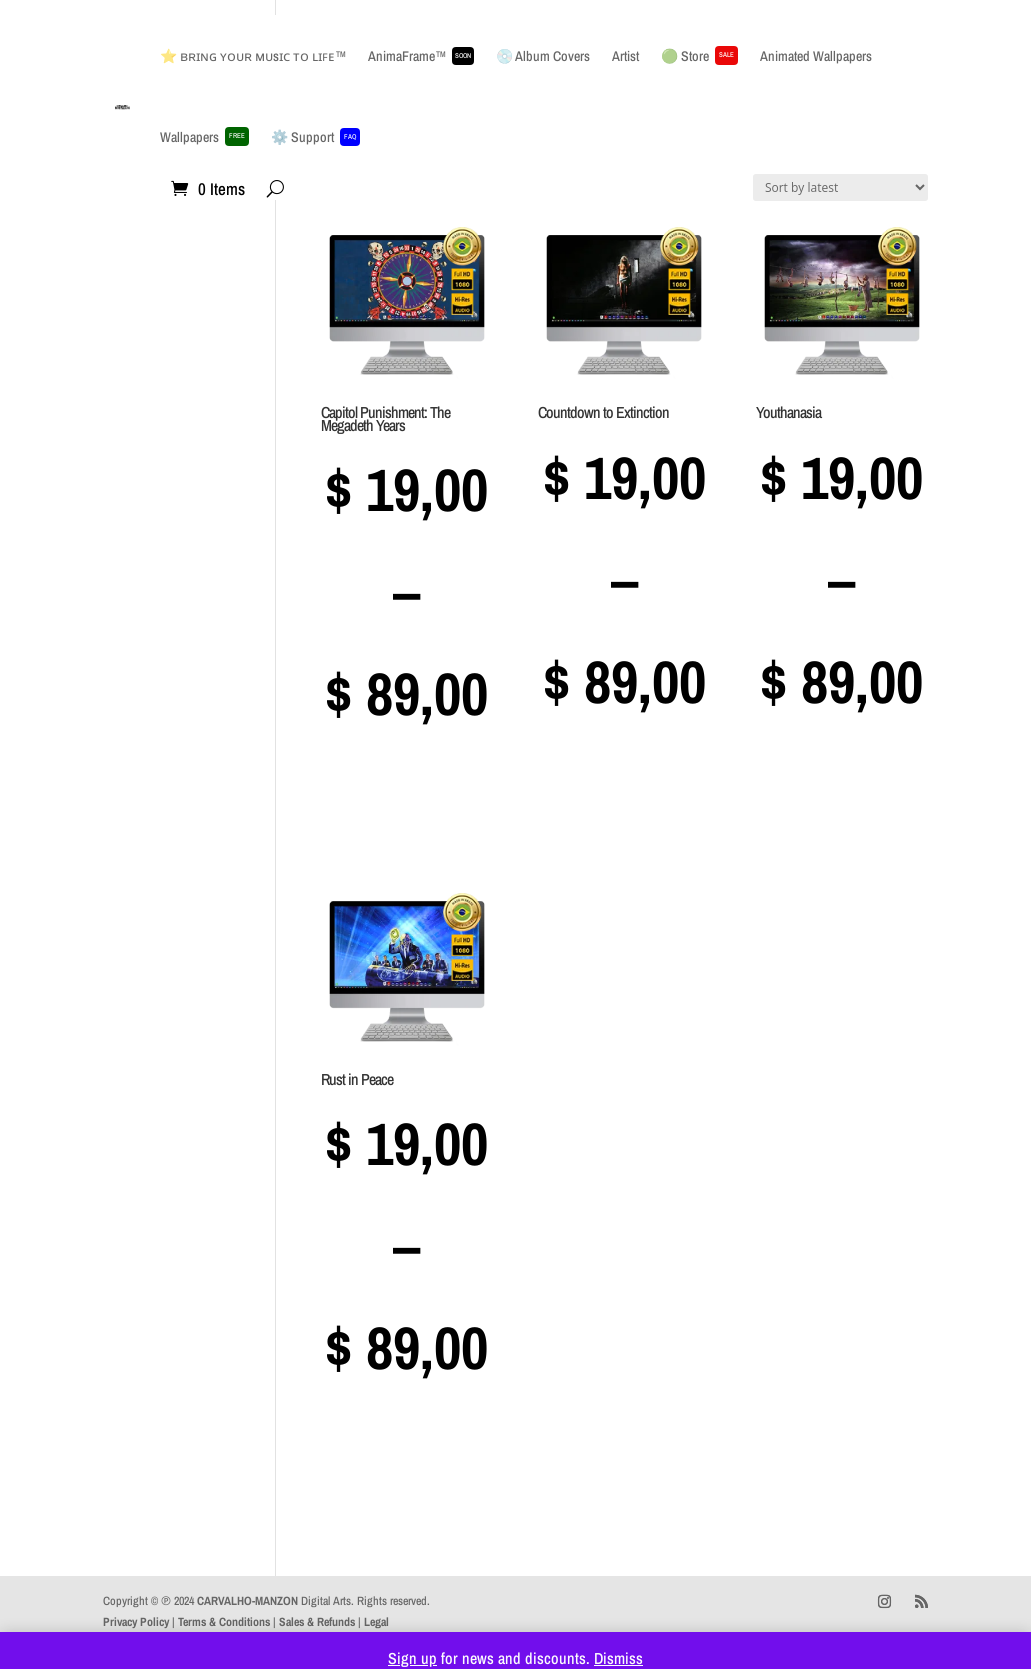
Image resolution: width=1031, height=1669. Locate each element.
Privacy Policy (136, 1622)
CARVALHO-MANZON (247, 1601)
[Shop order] (840, 187)
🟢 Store (699, 55)
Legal (376, 1622)
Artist (625, 56)
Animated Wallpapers (816, 56)
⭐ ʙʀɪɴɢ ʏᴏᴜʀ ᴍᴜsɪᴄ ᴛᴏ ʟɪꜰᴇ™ (253, 56)
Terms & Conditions (224, 1622)
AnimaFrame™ (421, 56)
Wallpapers (204, 136)
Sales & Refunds (317, 1622)
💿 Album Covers (543, 56)
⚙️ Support (315, 137)
